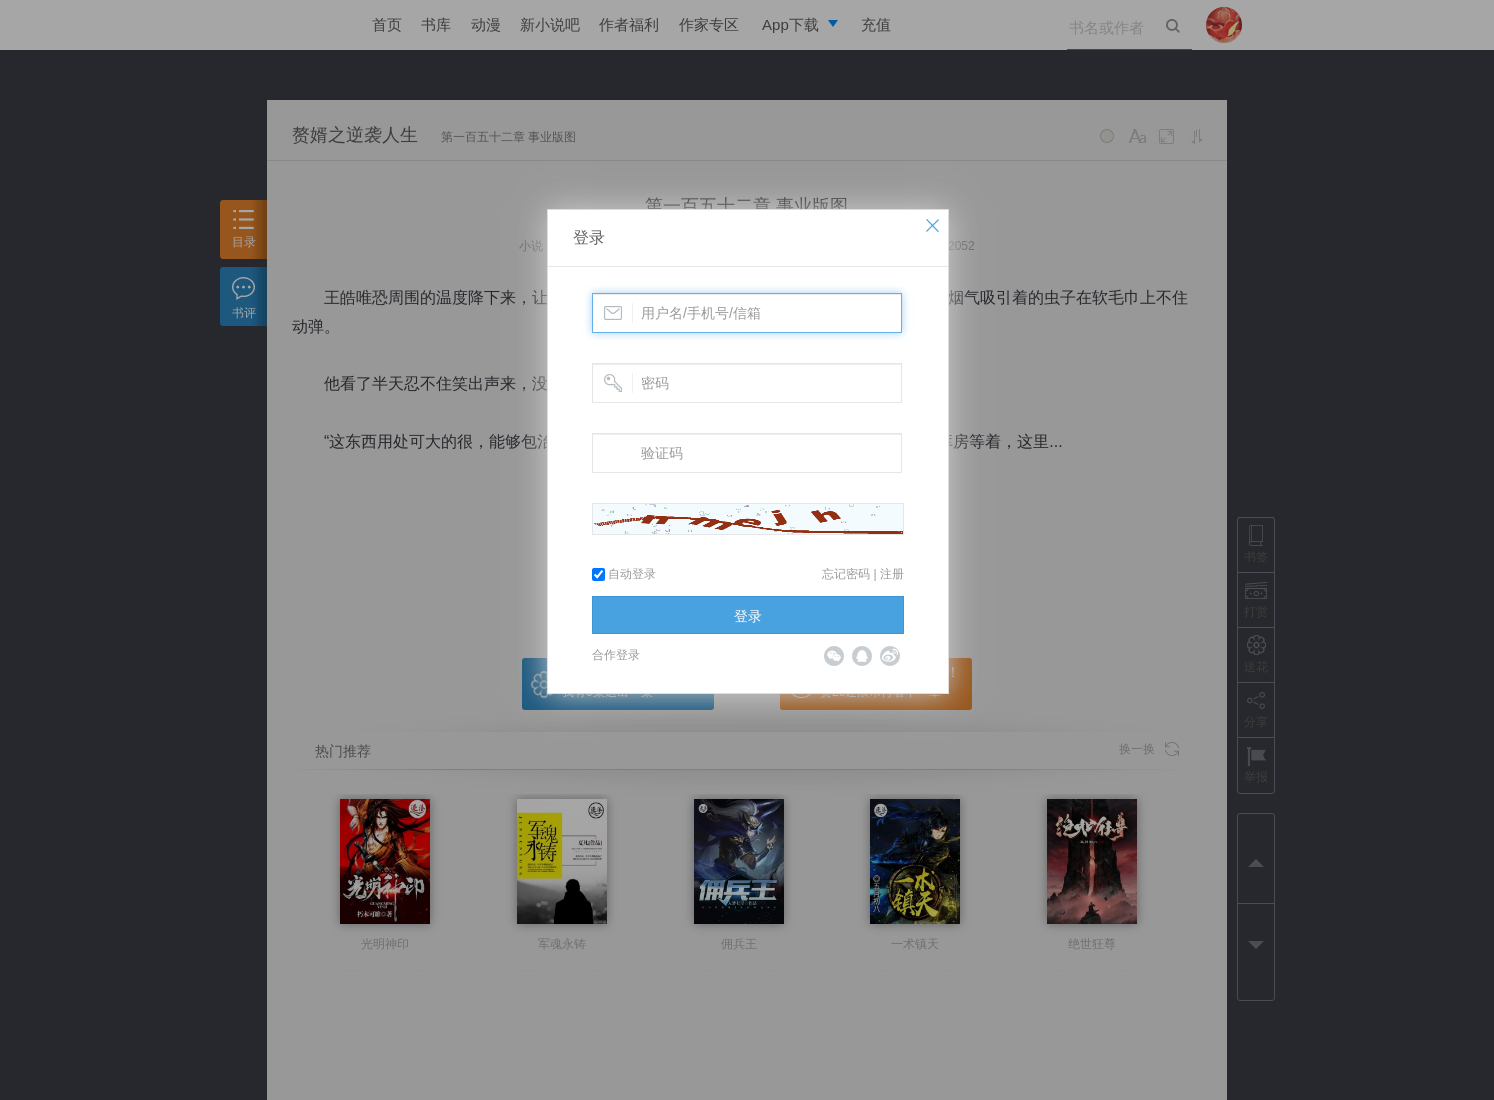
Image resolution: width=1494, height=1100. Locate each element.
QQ (862, 656)
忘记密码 (846, 574)
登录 (589, 237)
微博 (890, 656)
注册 (892, 574)
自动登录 (624, 574)
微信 (834, 656)
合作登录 (616, 655)
